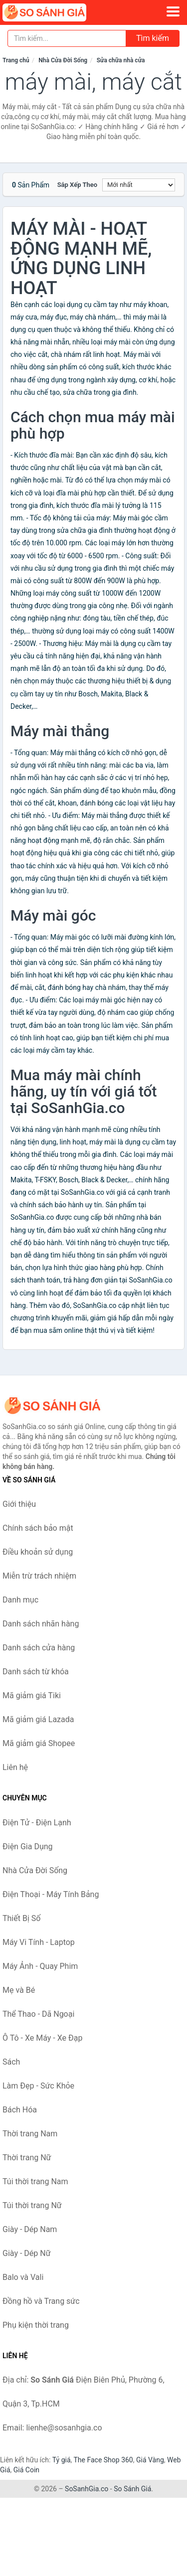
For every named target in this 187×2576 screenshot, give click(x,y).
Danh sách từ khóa (35, 1671)
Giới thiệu (19, 1504)
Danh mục (20, 1600)
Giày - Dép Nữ (26, 2253)
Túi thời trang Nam (35, 2181)
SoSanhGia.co (86, 2489)
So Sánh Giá (132, 2489)
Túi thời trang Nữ (32, 2205)
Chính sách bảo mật (37, 1528)
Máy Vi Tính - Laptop (38, 1942)
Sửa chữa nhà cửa (121, 60)
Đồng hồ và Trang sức (41, 2301)
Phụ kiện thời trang (35, 2325)
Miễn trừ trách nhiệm (39, 1576)
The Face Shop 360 (103, 2460)
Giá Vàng (150, 2460)
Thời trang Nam (29, 2133)
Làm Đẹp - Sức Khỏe (38, 2086)
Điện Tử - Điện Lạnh (36, 1822)
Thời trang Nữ (26, 2157)
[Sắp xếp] (138, 184)
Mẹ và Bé (18, 1990)
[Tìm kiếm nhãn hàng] (66, 38)
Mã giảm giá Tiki (31, 1695)
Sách (11, 2062)
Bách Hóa (19, 2109)
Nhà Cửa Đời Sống (62, 60)
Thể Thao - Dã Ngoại (38, 2014)
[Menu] (173, 11)
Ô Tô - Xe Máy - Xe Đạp (42, 2038)
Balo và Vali (22, 2277)
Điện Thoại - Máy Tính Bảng (50, 1894)
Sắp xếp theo (77, 184)
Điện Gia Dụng (27, 1846)
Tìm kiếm (152, 38)
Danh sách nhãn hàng (40, 1623)
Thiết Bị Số (21, 1918)
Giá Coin (26, 2470)
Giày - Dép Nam (29, 2229)
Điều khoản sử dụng (37, 1552)
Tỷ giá (61, 2460)
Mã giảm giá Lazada (38, 1719)
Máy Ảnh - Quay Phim (40, 1966)
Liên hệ (15, 1767)
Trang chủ (15, 60)
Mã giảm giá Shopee (38, 1743)
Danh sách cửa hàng (38, 1647)
